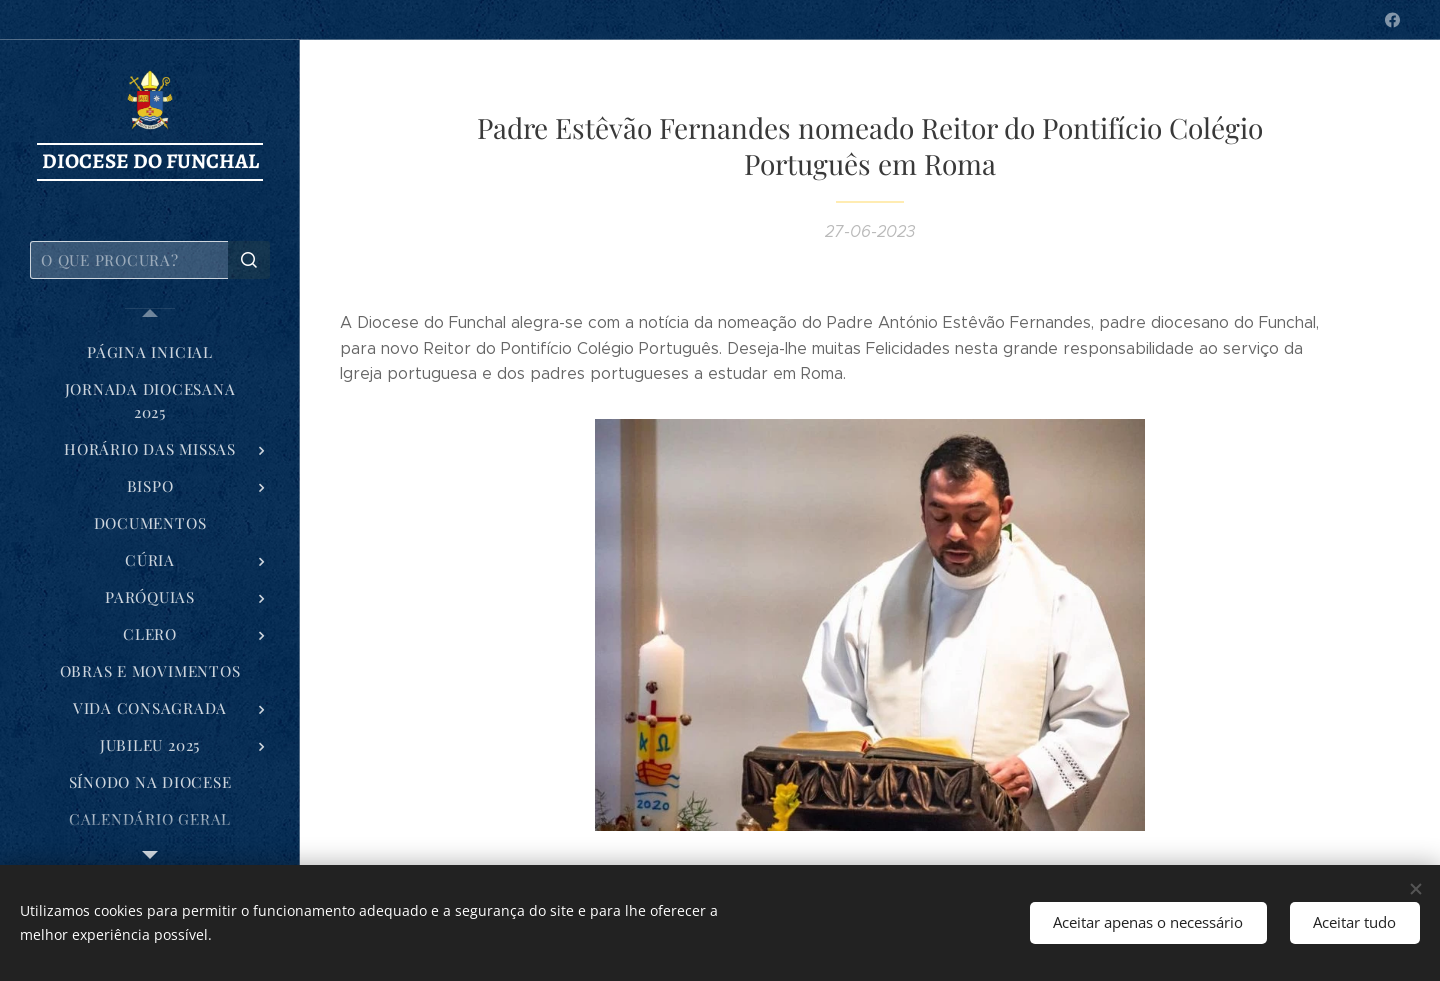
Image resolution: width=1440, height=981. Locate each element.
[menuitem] (150, 352)
